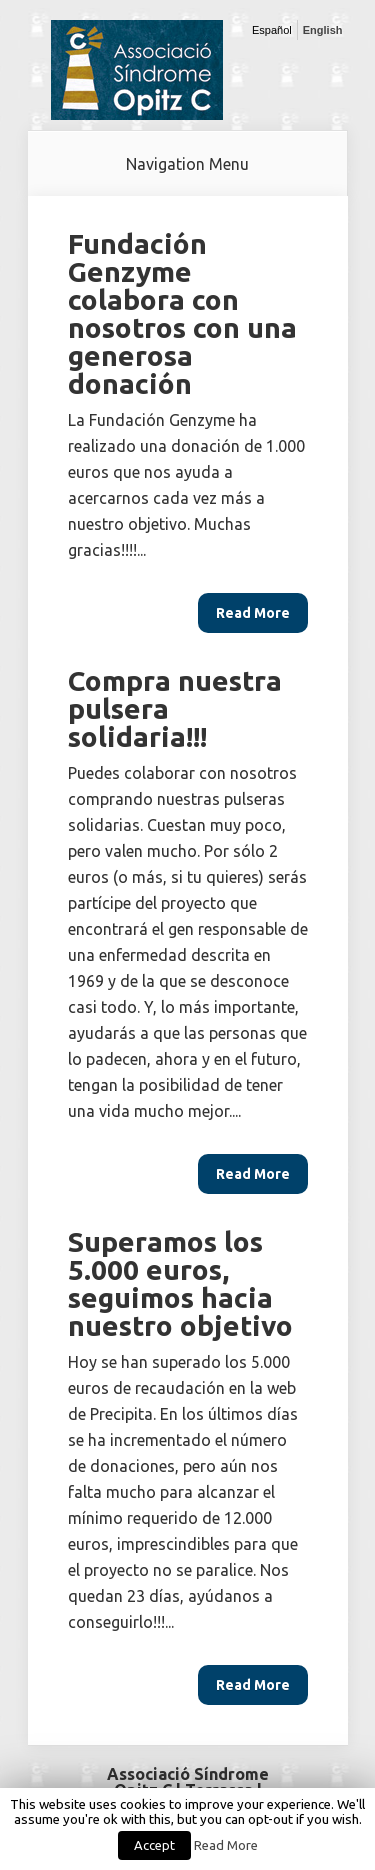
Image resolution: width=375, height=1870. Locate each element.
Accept (154, 1845)
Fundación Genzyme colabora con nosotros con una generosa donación (182, 313)
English (323, 30)
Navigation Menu (187, 164)
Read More (226, 1845)
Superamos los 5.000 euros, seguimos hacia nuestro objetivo (180, 1283)
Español (272, 30)
